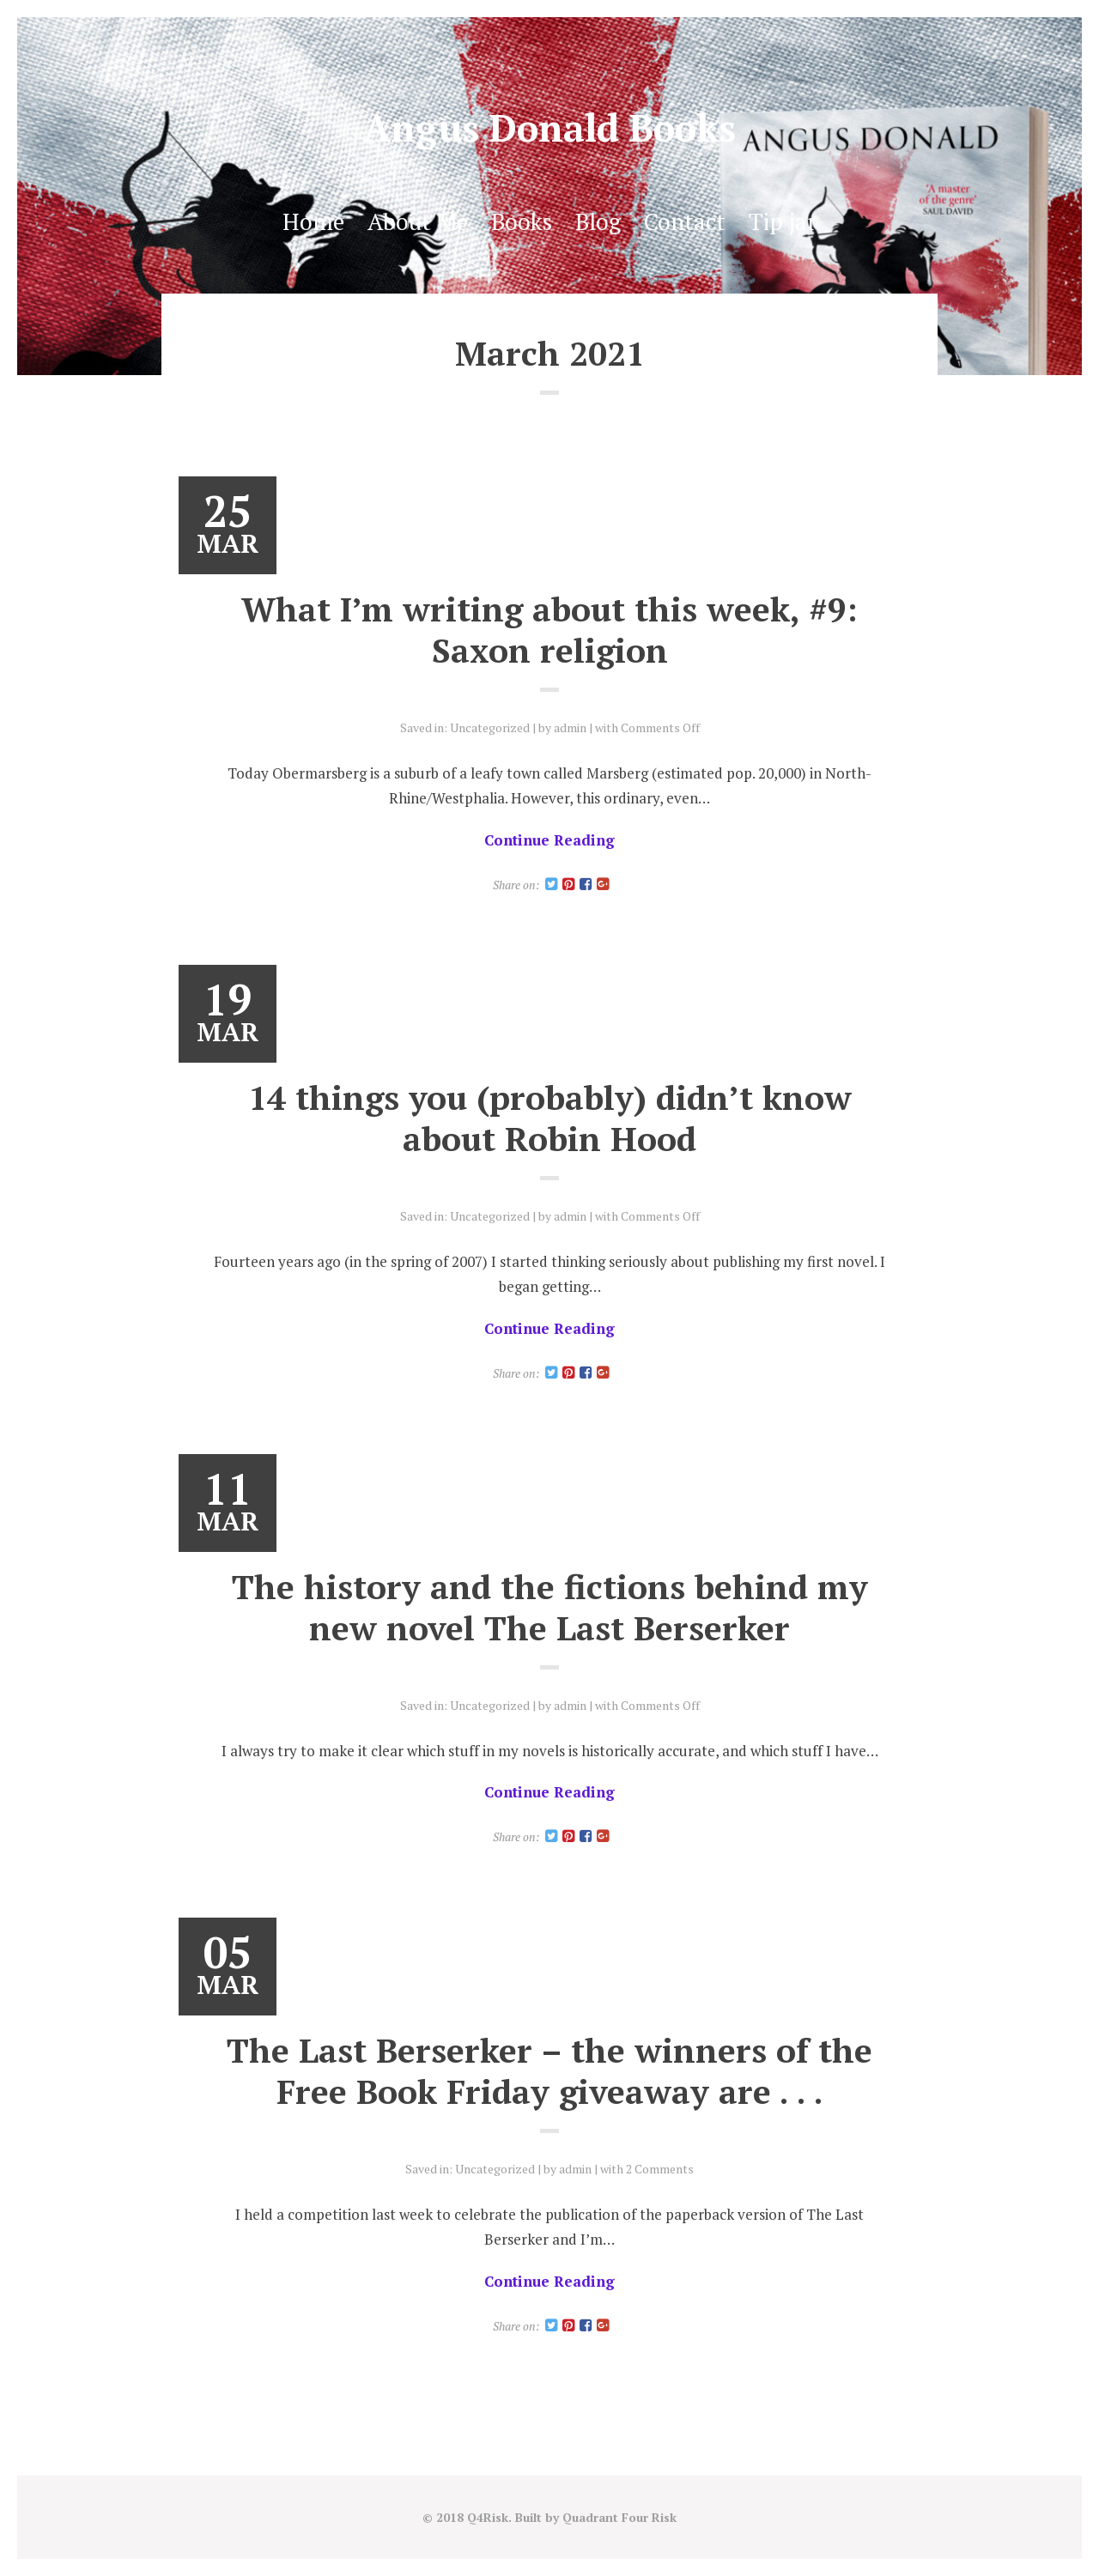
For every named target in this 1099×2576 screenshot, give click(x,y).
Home (313, 221)
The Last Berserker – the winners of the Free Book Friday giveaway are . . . (549, 2070)
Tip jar (783, 221)
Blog (598, 221)
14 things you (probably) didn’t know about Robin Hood (550, 1118)
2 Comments (660, 2169)
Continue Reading (549, 840)
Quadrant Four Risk (619, 2517)
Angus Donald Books (549, 127)
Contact (685, 221)
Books (521, 221)
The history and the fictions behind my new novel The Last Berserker (550, 1607)
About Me (417, 221)
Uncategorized (490, 727)
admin (570, 727)
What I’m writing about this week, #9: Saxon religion (549, 629)
